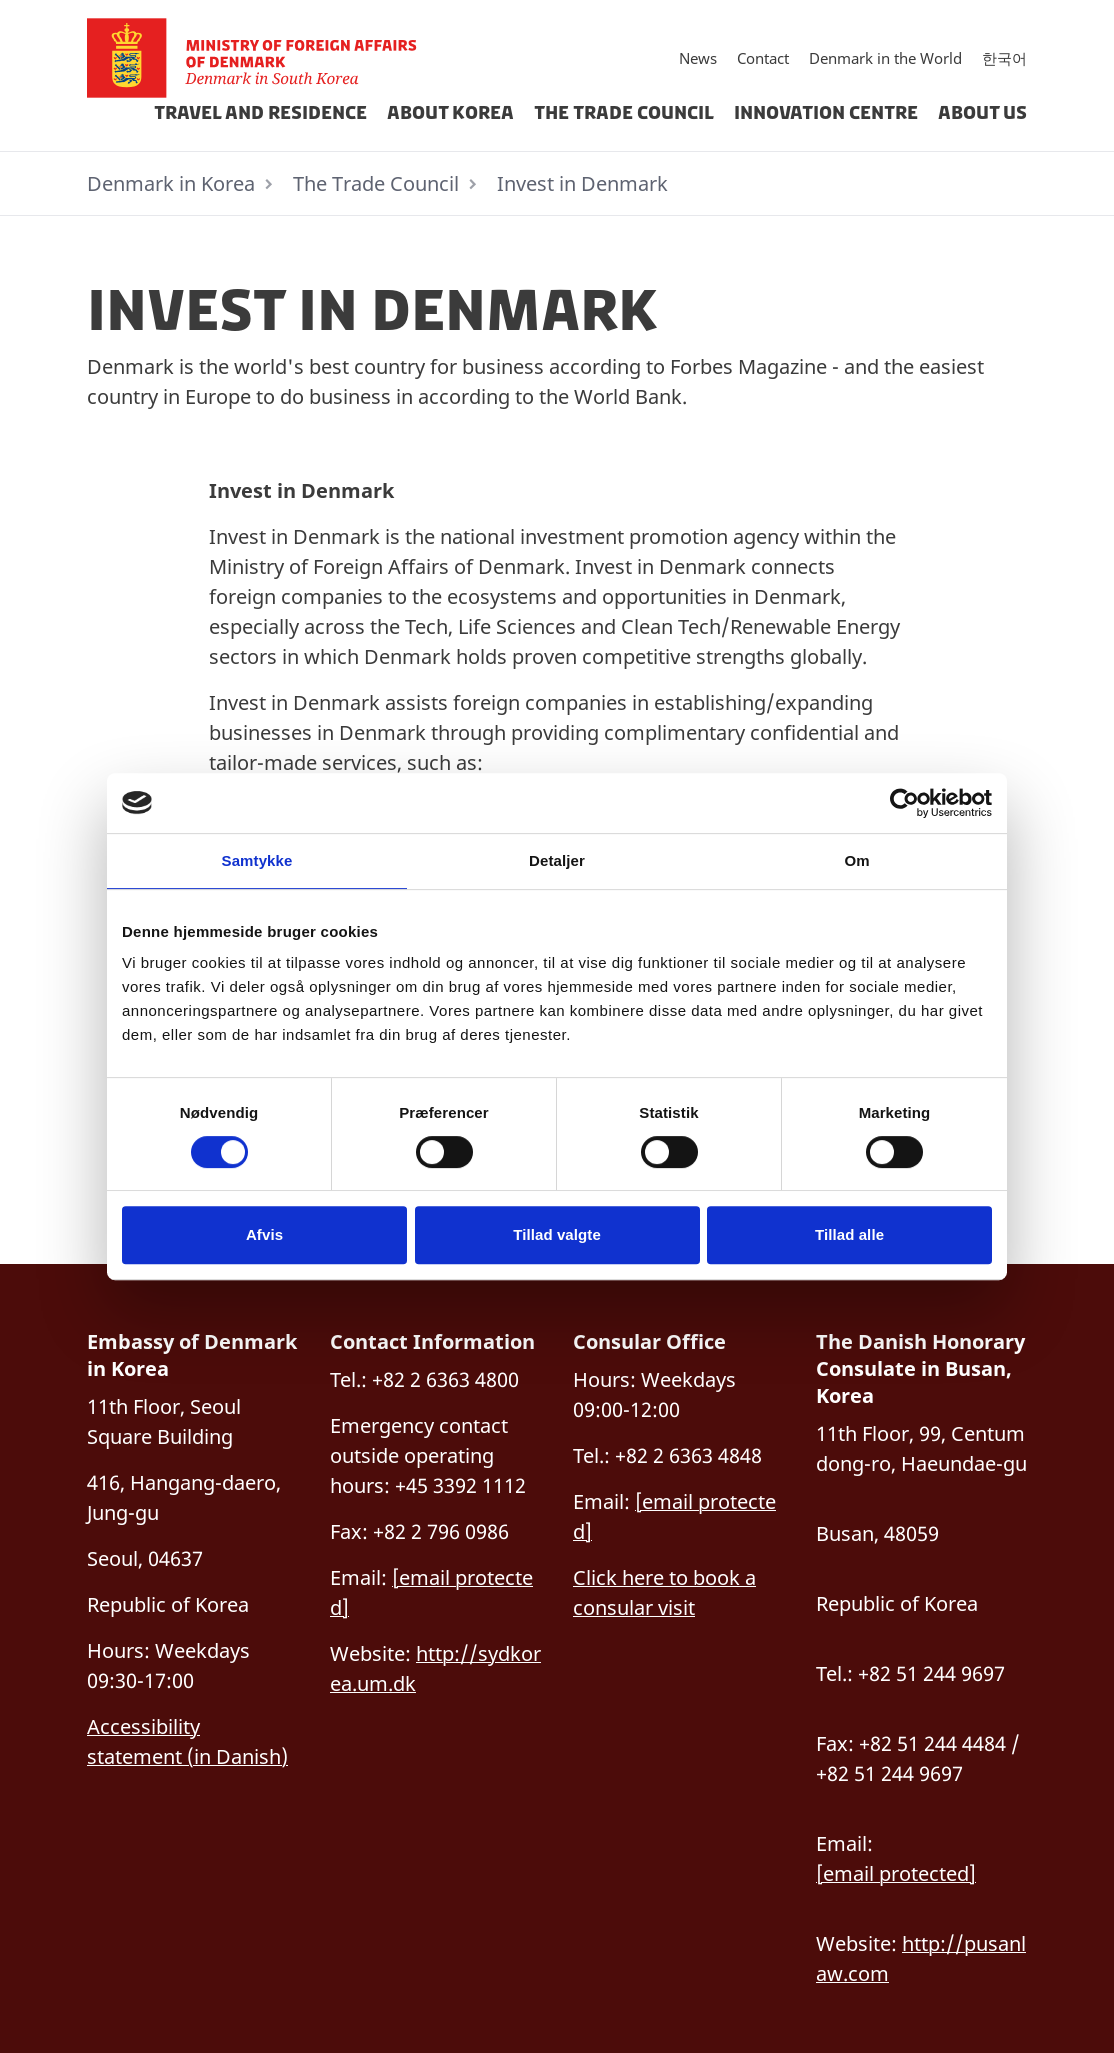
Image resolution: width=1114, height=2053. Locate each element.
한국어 (1004, 58)
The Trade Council (624, 113)
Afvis (264, 1234)
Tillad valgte (557, 1234)
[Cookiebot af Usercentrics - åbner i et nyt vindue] (904, 803)
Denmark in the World (885, 58)
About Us (982, 113)
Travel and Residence (260, 113)
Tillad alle (849, 1234)
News (698, 58)
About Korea (450, 113)
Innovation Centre (826, 113)
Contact (763, 58)
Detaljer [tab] (557, 860)
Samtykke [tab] (257, 860)
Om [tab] (856, 860)
